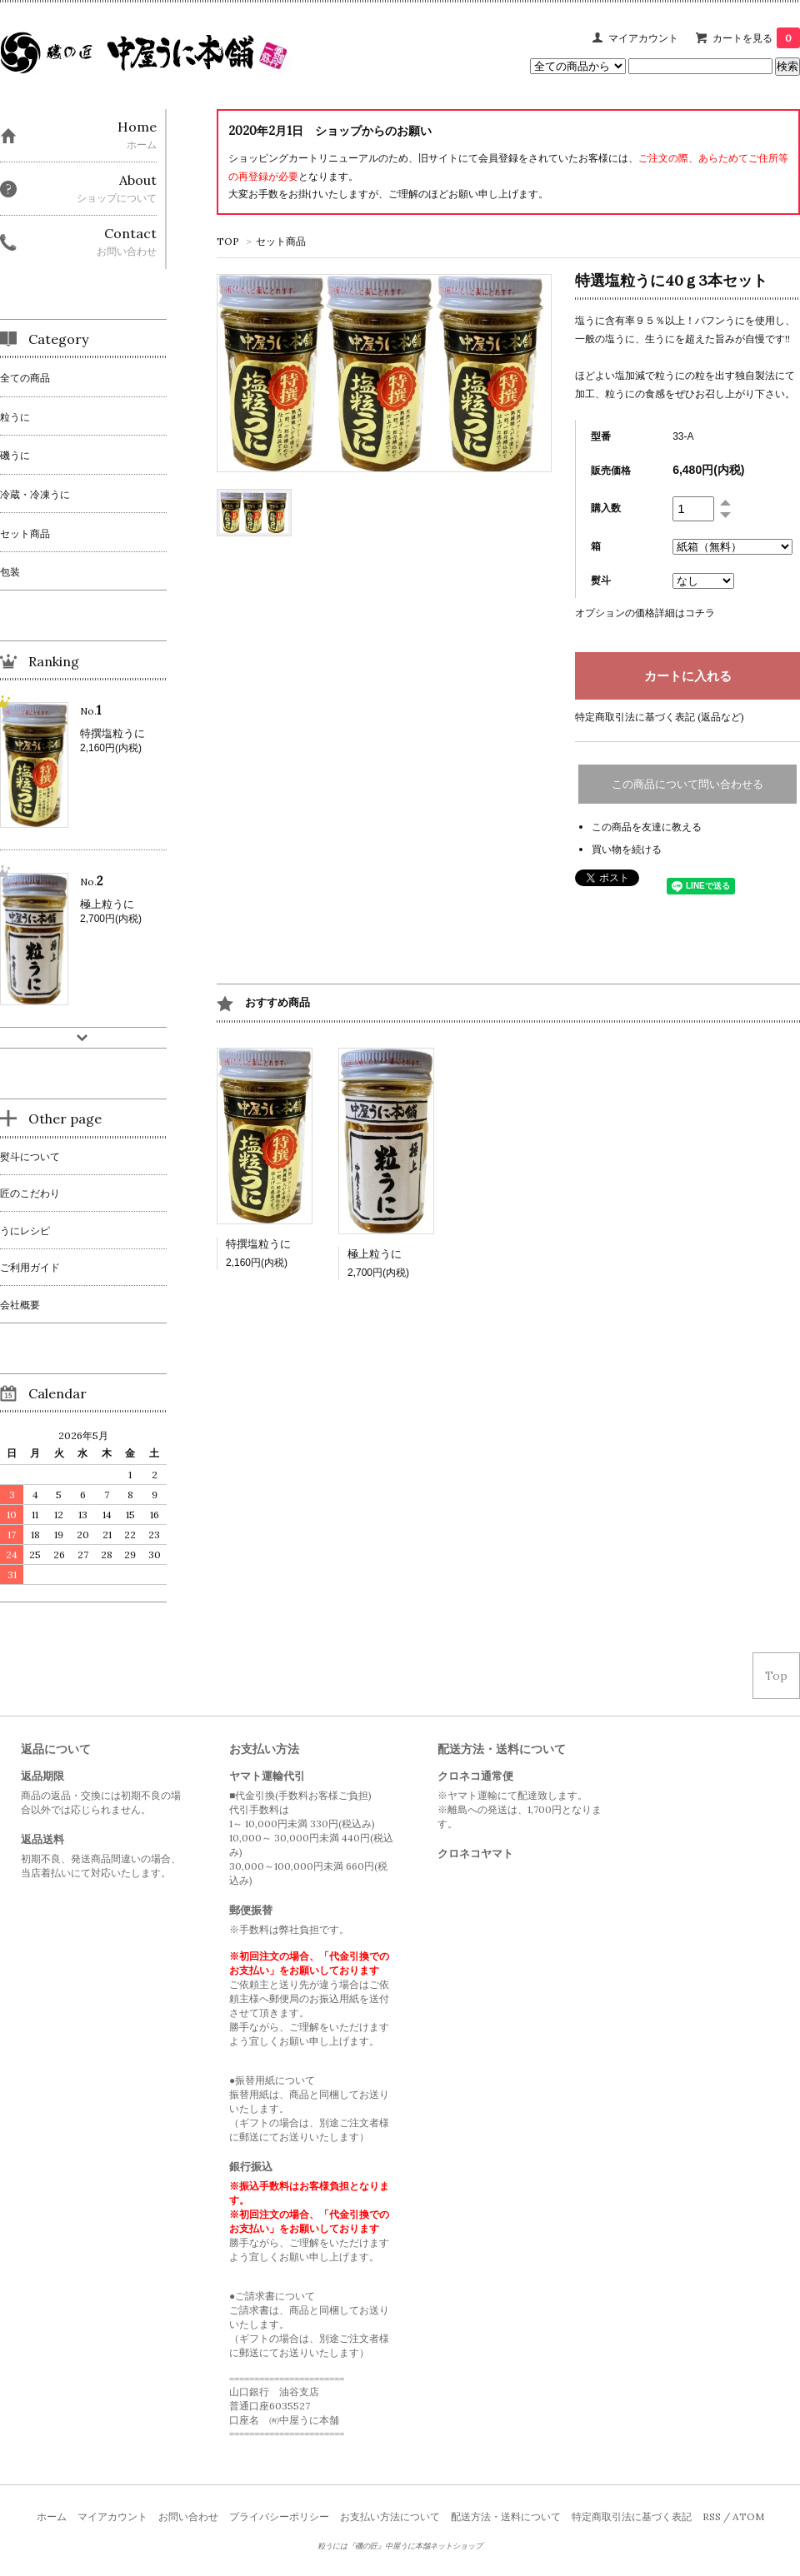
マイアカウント (643, 38)
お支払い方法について (390, 2516)
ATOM (748, 2516)
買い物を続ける (627, 849)
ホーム (52, 2516)
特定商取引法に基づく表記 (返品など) (659, 716)
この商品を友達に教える (647, 826)
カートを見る (756, 38)
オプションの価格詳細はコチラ (645, 612)
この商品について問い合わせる (687, 784)
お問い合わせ (188, 2516)
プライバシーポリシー (279, 2516)
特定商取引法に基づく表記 (632, 2516)
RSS (711, 2516)
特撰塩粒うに (258, 1244)
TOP (228, 241)
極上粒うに (375, 1254)
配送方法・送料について (506, 2516)
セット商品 (281, 241)
